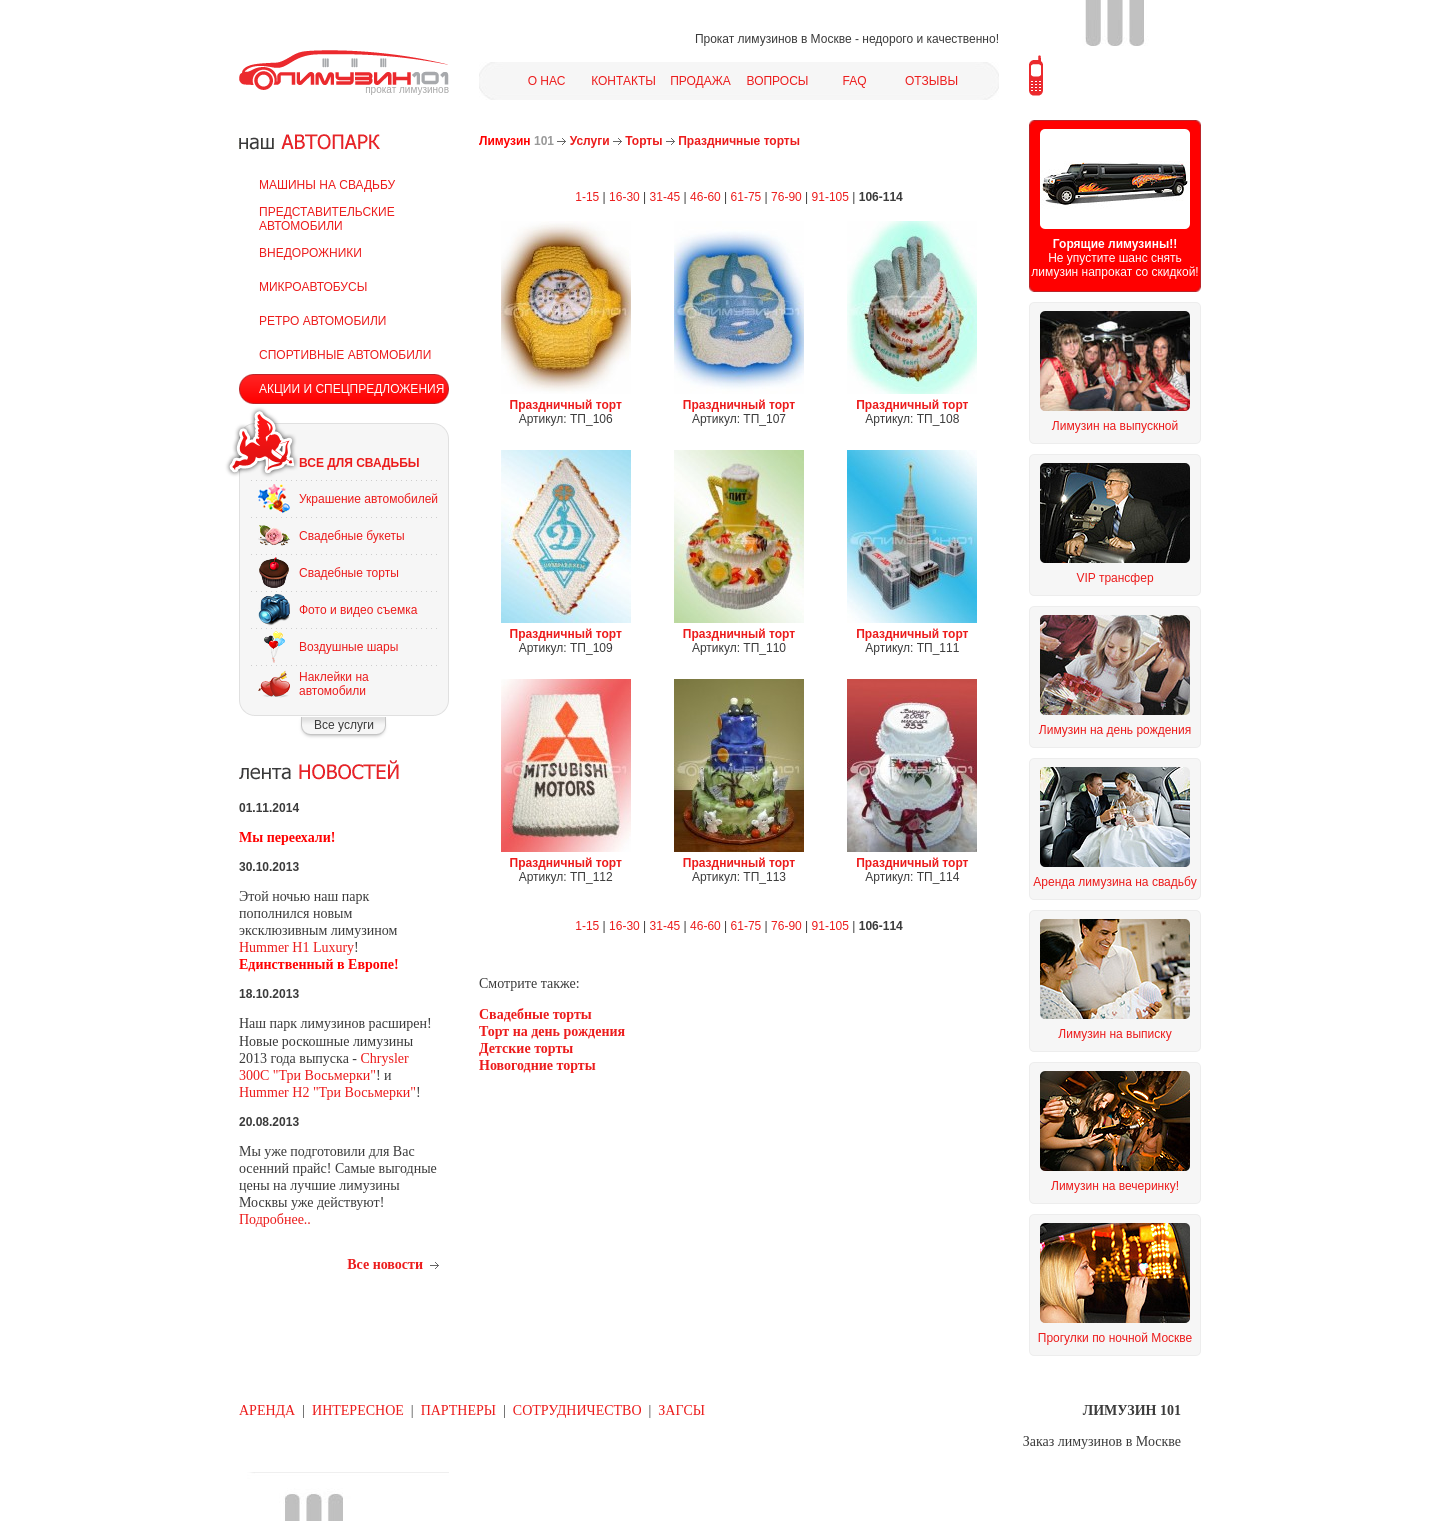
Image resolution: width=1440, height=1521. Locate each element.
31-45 (665, 197)
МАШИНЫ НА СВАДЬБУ (327, 185)
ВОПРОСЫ (778, 81)
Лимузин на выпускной (1115, 426)
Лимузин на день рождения (1115, 730)
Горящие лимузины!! (1115, 244)
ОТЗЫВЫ (931, 81)
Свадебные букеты (352, 536)
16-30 (624, 197)
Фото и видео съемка (358, 610)
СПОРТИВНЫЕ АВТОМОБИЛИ (345, 355)
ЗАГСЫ (681, 1410)
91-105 (830, 197)
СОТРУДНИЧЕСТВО (577, 1410)
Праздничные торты (739, 141)
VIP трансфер (1114, 578)
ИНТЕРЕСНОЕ (358, 1410)
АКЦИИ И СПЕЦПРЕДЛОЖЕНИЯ (351, 389)
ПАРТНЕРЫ (458, 1410)
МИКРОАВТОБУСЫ (313, 287)
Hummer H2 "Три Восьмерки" (327, 1092)
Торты (643, 141)
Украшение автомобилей (368, 499)
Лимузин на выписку (1114, 1034)
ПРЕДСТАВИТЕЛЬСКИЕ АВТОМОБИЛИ (327, 219)
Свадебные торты (349, 573)
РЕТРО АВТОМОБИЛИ (322, 321)
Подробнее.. (275, 1219)
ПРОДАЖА (700, 81)
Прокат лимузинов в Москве (773, 39)
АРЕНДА (267, 1410)
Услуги (590, 141)
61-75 (746, 197)
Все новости (385, 1264)
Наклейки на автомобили (334, 684)
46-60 (705, 197)
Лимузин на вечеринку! (1115, 1186)
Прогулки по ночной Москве (1115, 1338)
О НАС (547, 81)
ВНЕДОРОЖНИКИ (310, 253)
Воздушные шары (348, 647)
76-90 (786, 197)
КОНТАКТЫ (623, 81)
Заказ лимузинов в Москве (1102, 1441)
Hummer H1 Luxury (296, 947)
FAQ (854, 81)
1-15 (587, 197)
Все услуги (344, 725)
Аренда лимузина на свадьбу (1114, 882)
